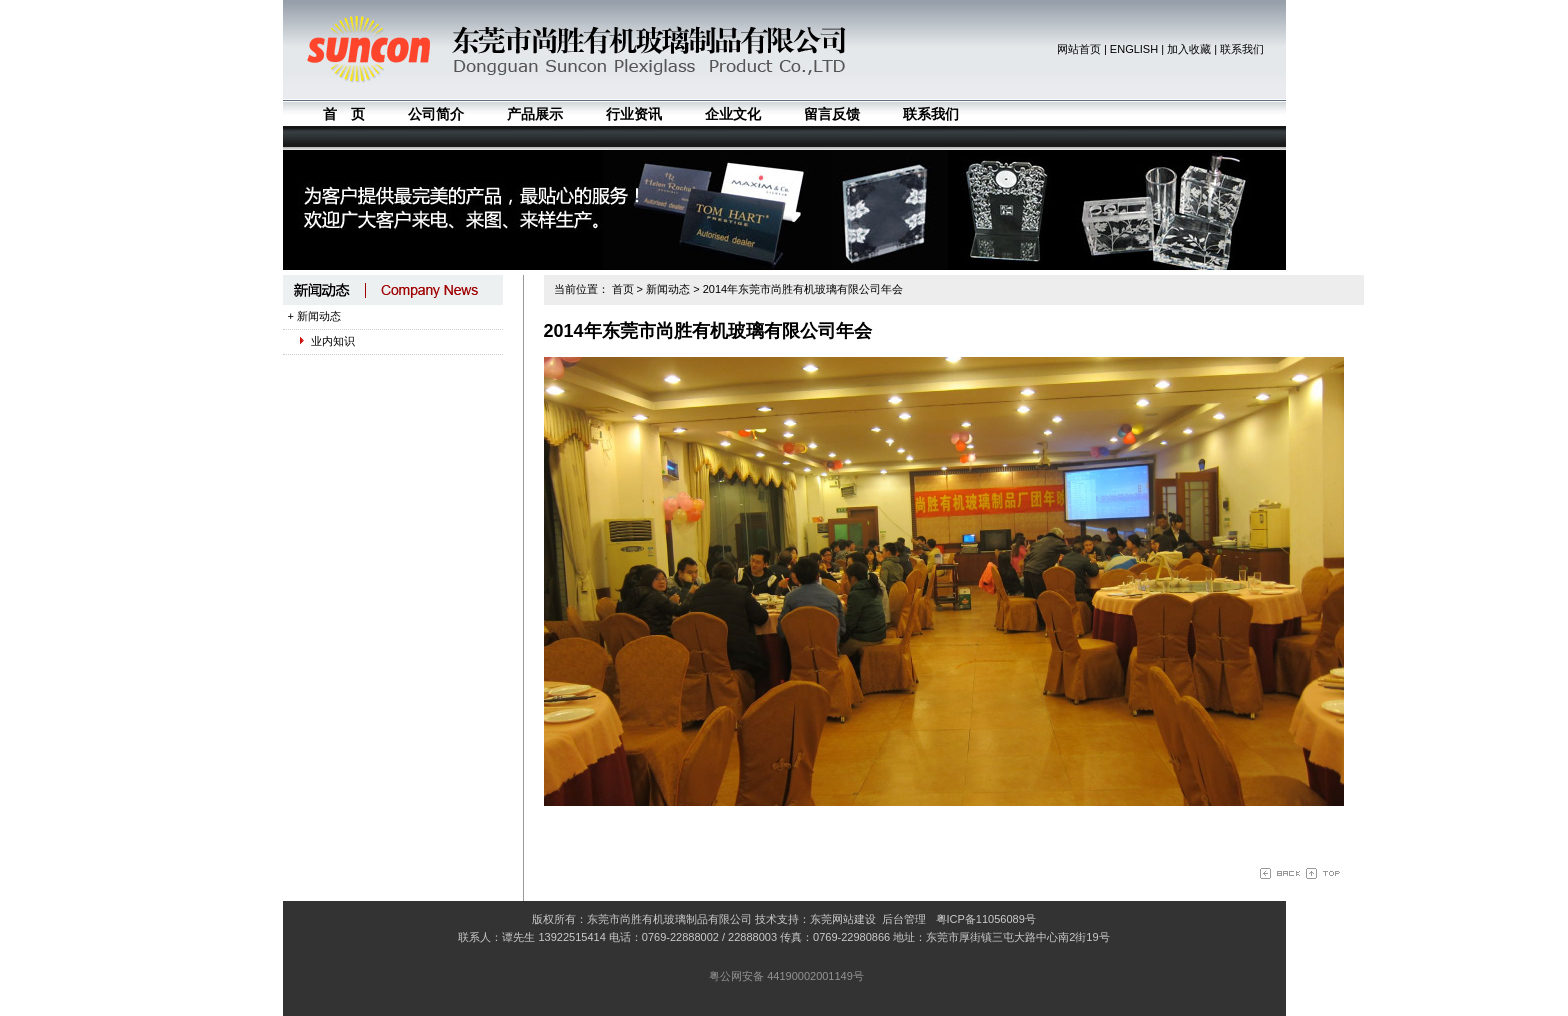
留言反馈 (832, 114)
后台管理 (904, 919)
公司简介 (436, 114)
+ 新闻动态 (314, 316)
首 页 (344, 114)
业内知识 (321, 341)
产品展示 (535, 114)
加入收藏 (1189, 49)
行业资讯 (634, 114)
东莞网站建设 (843, 919)
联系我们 (1242, 49)
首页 (623, 289)
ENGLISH (1134, 49)
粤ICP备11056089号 (986, 919)
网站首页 (1079, 49)
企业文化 (733, 114)
